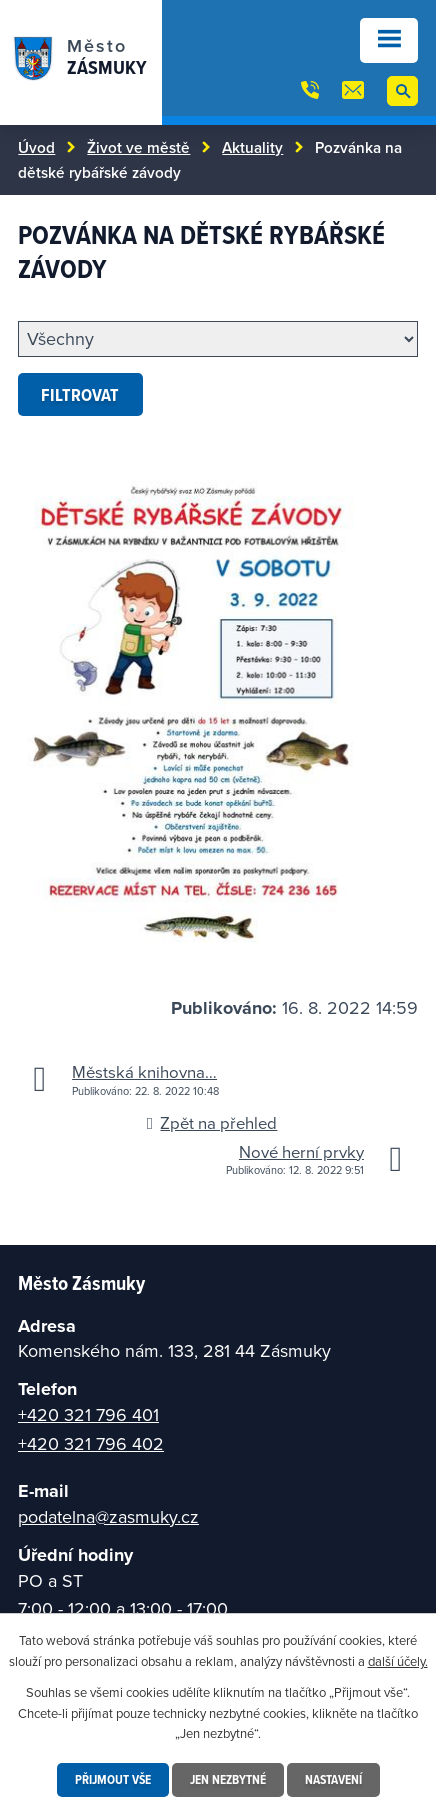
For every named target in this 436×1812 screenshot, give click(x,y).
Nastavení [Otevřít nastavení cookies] (333, 1779)
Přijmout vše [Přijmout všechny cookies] (113, 1779)
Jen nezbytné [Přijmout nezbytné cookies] (228, 1779)
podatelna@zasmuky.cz (108, 1516)
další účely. (398, 1661)
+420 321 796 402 (91, 1443)
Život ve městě (138, 147)
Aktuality (252, 147)
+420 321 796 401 (88, 1414)
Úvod (36, 147)
